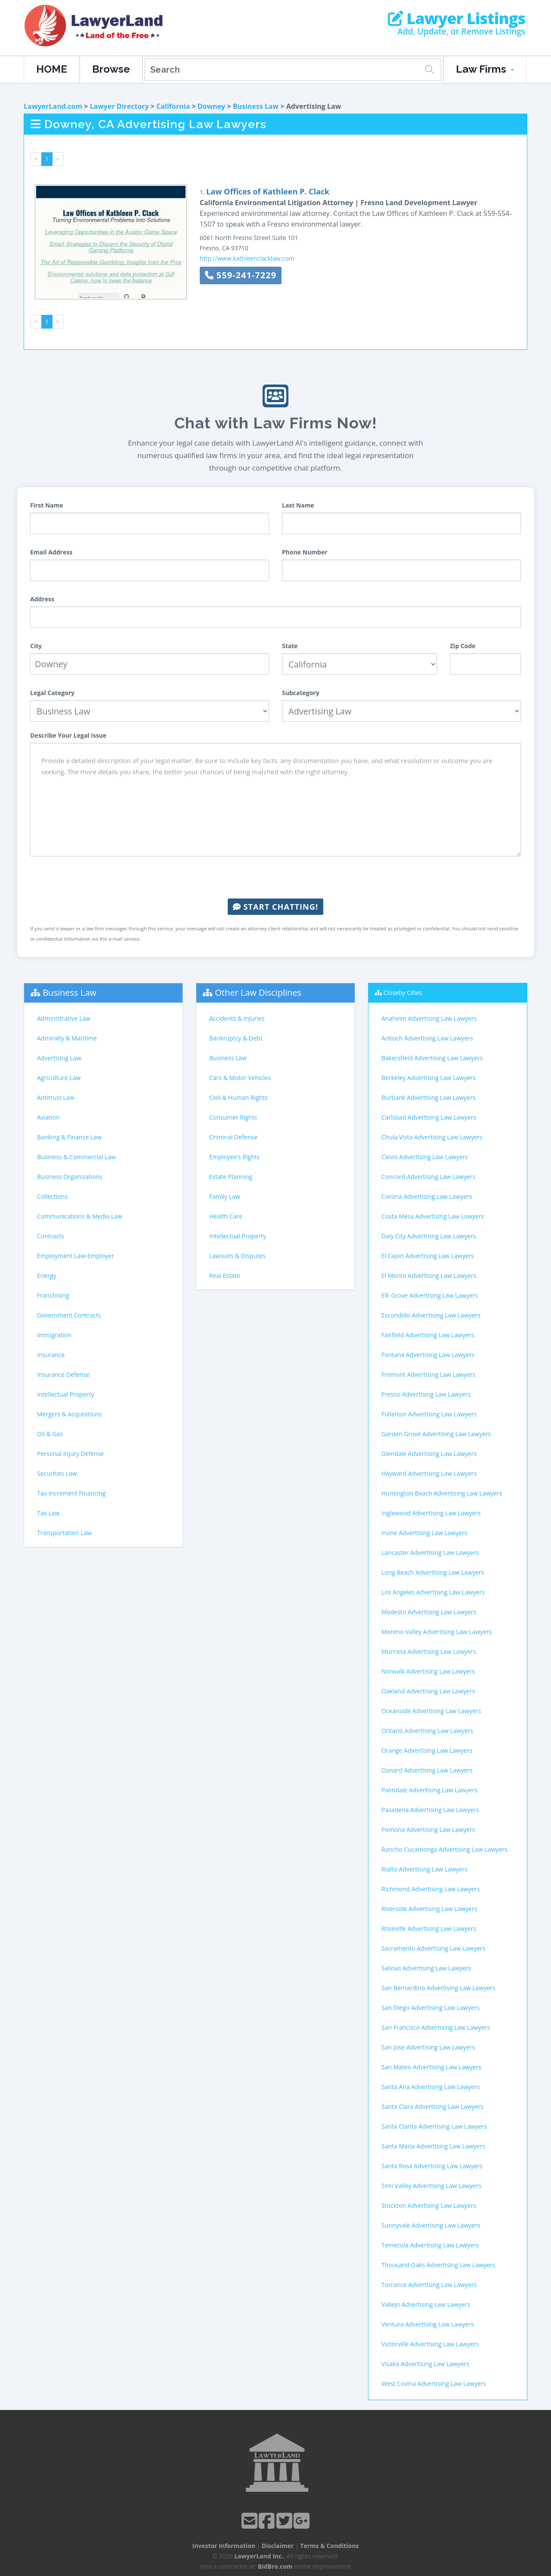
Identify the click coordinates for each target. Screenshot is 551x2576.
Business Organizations (69, 1177)
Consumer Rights (233, 1117)
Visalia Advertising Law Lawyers (425, 2364)
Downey (212, 106)
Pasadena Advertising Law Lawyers (430, 1810)
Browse (111, 69)
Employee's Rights (234, 1157)
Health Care (225, 1216)
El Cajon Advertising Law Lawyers (427, 1256)
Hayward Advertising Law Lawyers (429, 1473)
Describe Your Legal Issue (68, 735)
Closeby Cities (403, 992)
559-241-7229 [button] (240, 275)
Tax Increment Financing (71, 1493)
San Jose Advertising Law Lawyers (428, 2047)
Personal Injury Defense (70, 1454)
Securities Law (57, 1473)
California (173, 106)
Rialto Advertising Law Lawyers (424, 1869)
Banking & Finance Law (69, 1137)
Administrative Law (63, 1018)
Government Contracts (69, 1315)
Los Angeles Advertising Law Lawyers (433, 1592)
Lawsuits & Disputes (237, 1256)
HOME (51, 69)
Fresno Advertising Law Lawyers (426, 1394)
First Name (46, 505)
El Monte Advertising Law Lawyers (428, 1275)
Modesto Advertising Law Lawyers (429, 1612)
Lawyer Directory (119, 106)
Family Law (224, 1196)
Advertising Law (59, 1058)
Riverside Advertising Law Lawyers (429, 1909)
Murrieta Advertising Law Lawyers (428, 1651)
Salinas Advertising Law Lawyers (426, 1968)
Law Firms (485, 69)
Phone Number (305, 552)
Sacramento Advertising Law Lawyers (433, 1948)
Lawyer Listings (456, 18)
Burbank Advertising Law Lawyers (428, 1097)
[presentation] (275, 877)
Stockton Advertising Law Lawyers (428, 2205)
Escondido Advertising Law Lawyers (430, 1315)
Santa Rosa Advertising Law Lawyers (432, 2166)
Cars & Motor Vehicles (240, 1078)
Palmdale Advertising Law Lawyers (429, 1790)
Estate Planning (230, 1177)
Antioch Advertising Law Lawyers (427, 1038)
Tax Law (48, 1513)
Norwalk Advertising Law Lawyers (428, 1671)
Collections (52, 1196)
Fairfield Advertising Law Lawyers (427, 1335)
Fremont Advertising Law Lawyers (428, 1374)
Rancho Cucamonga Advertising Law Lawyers (444, 1849)
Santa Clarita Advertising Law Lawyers (434, 2126)
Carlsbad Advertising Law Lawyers (428, 1117)
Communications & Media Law (79, 1216)
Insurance (51, 1355)
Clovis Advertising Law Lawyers (424, 1157)
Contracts (50, 1236)
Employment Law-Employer (75, 1256)
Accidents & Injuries (236, 1018)
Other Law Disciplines (258, 992)
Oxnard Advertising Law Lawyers (427, 1770)
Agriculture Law (58, 1078)
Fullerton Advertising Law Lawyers (429, 1414)
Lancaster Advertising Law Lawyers (430, 1552)
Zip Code (463, 646)
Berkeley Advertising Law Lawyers (428, 1078)
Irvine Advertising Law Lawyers (424, 1533)
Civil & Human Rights (238, 1097)
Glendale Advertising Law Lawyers (429, 1454)
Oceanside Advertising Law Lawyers (431, 1711)
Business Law (256, 106)
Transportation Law (64, 1533)
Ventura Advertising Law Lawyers (427, 2324)
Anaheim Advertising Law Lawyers (429, 1018)
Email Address (51, 552)
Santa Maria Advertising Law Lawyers (433, 2146)
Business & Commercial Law (76, 1157)
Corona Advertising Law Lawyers (426, 1196)
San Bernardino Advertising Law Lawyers (438, 1988)
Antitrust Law (55, 1097)
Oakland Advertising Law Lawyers (428, 1691)
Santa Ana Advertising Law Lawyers (430, 2087)
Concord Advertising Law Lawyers (428, 1177)
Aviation (48, 1117)
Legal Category (52, 693)
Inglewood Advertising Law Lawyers (431, 1513)
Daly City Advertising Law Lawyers (428, 1236)
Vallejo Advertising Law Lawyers (425, 2304)
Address (42, 599)
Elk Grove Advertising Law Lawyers (429, 1295)
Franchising (53, 1295)
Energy (46, 1275)
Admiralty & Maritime (67, 1038)
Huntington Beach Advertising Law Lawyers (441, 1493)
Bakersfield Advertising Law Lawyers (432, 1058)
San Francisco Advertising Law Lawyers (435, 2027)
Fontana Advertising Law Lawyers (427, 1355)
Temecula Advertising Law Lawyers (430, 2245)
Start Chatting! (275, 907)
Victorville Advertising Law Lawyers (430, 2344)
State (290, 646)
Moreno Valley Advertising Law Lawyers (436, 1632)
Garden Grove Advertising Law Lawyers (436, 1434)
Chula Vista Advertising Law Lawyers (432, 1137)
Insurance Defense (63, 1374)
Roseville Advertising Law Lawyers (428, 1928)
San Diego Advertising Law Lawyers (430, 2008)
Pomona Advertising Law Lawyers (428, 1829)
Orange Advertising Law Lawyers (426, 1750)
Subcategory (300, 693)
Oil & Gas (50, 1434)
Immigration (54, 1335)
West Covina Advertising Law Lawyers (433, 2383)
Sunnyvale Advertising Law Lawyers (430, 2225)
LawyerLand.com (53, 106)
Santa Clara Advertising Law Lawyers (432, 2106)
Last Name (298, 505)
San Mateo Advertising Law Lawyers (431, 2067)
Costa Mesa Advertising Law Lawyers (432, 1216)
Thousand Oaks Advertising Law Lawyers (438, 2265)
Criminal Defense (233, 1137)
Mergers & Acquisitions (69, 1414)
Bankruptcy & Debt (235, 1038)
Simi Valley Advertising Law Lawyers (431, 2186)
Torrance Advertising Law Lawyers (429, 2285)
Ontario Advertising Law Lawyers (427, 1731)
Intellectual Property (65, 1394)
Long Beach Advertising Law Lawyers (432, 1572)
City (36, 646)
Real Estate (224, 1275)
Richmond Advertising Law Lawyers (430, 1889)
